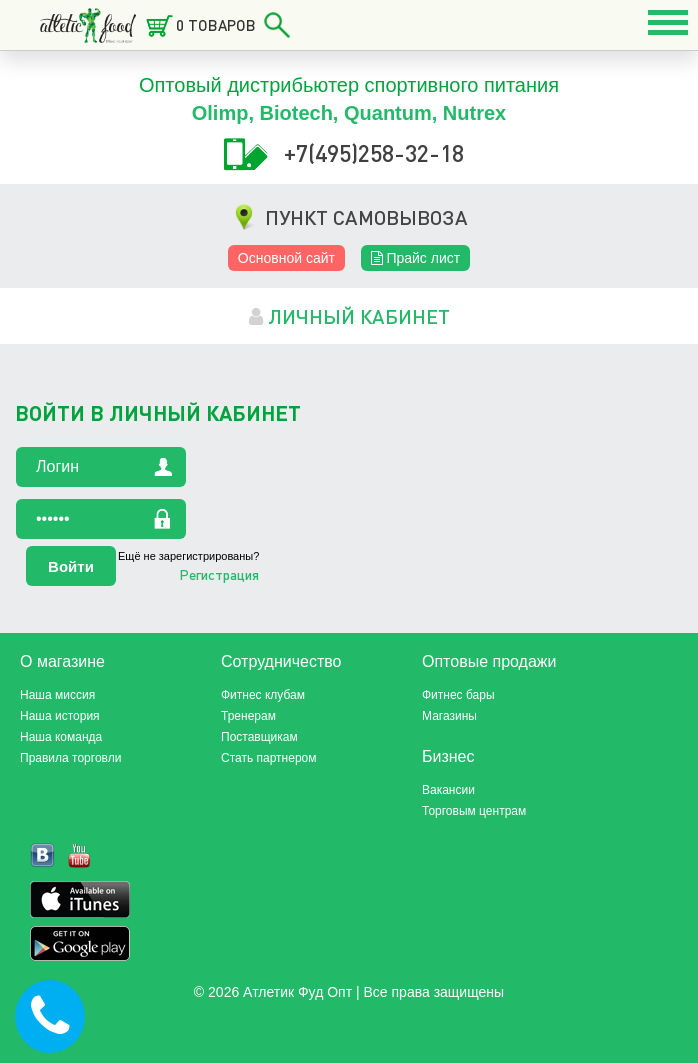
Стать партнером (269, 758)
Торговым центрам (474, 811)
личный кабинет (349, 316)
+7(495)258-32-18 (374, 152)
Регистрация (219, 574)
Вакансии (448, 790)
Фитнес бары (458, 695)
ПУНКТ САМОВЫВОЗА (366, 217)
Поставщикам (259, 737)
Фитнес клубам (263, 695)
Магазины (449, 716)
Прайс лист (416, 258)
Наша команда (61, 737)
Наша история (60, 716)
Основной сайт (286, 258)
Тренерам (248, 716)
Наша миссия (57, 695)
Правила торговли (70, 758)
